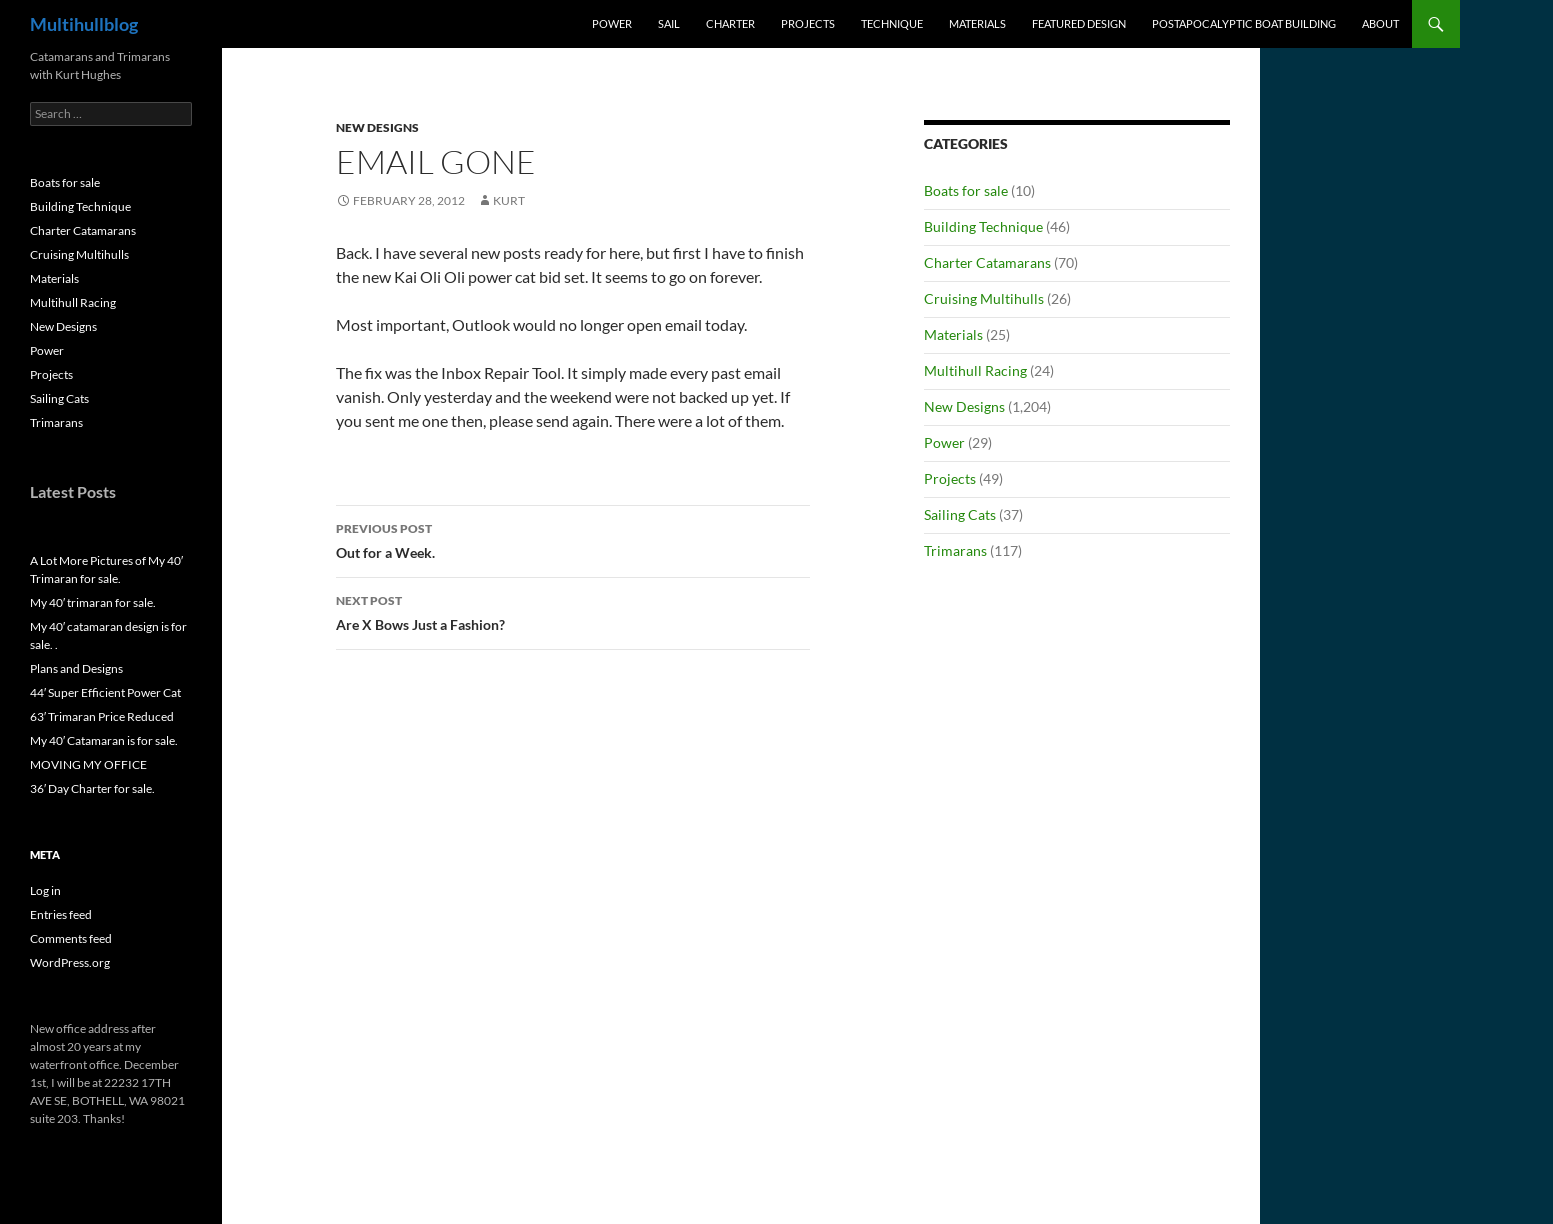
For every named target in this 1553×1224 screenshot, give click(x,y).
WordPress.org (70, 962)
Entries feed (61, 914)
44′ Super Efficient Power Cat (105, 692)
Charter (730, 23)
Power (612, 23)
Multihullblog (84, 24)
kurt (509, 200)
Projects (808, 23)
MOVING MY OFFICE (88, 764)
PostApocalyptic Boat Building (1244, 23)
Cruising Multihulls (984, 298)
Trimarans (955, 550)
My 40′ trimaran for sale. (93, 602)
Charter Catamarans (987, 262)
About (1380, 23)
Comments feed (71, 938)
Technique (892, 23)
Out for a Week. (573, 539)
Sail (669, 23)
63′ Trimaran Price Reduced (102, 716)
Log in (45, 890)
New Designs (377, 127)
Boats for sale (966, 190)
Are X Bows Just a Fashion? (573, 611)
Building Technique (983, 226)
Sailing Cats (960, 514)
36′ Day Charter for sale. (92, 788)
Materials (977, 23)
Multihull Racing (975, 370)
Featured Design (1079, 23)
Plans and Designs (76, 668)
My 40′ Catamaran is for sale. (104, 740)
